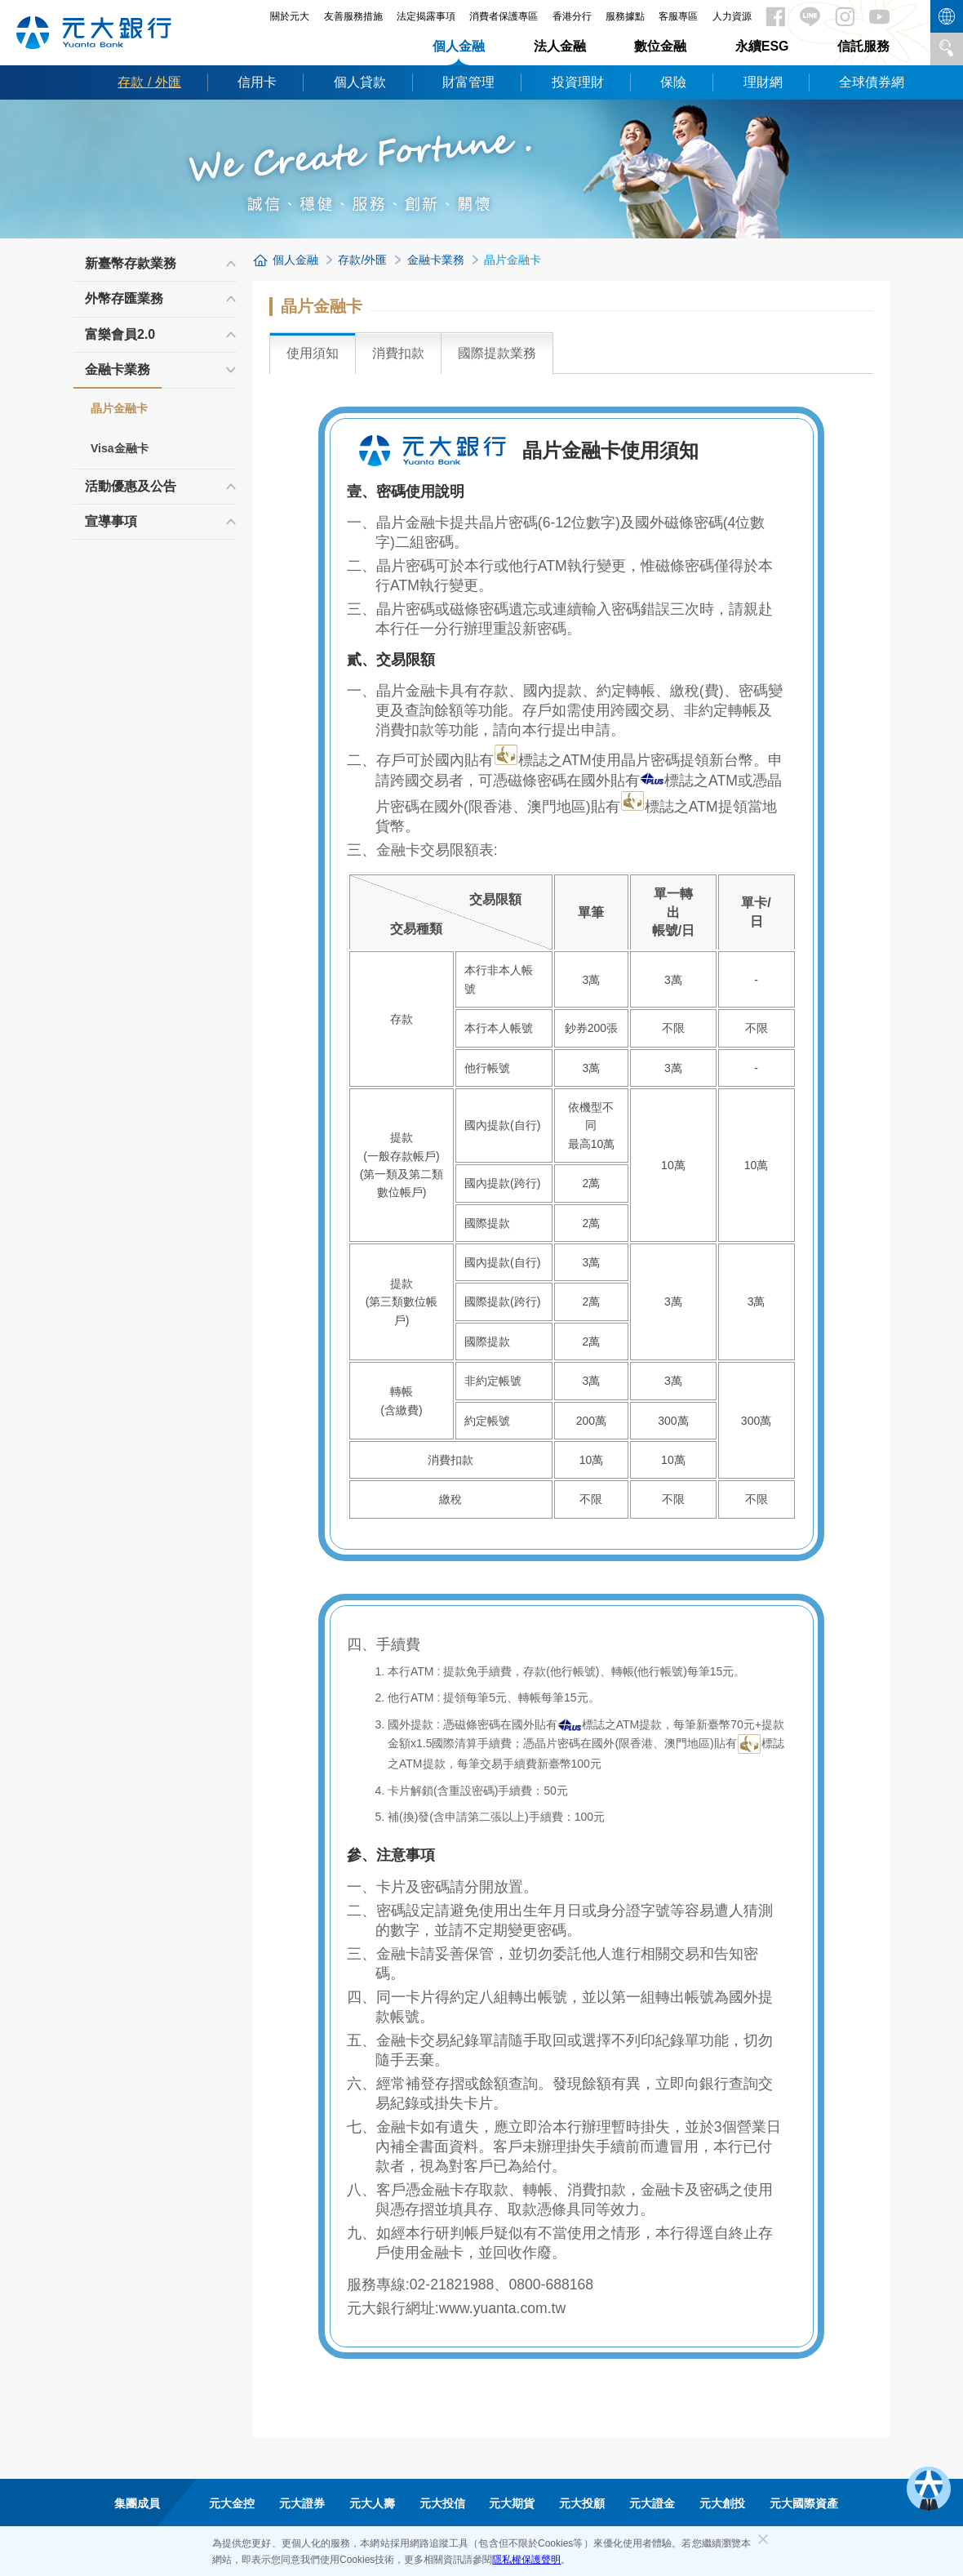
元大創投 (722, 2503)
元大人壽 (372, 2503)
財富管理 (468, 82)
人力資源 (732, 16)
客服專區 (678, 16)
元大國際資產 (804, 2503)
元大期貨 (512, 2503)
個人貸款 (360, 82)
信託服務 (863, 46)
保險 (673, 82)
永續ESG (762, 46)
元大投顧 (582, 2503)
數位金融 (660, 46)
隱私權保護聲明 (526, 2559)
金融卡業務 (117, 375)
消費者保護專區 (503, 16)
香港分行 (572, 16)
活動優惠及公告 (130, 486)
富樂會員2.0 (120, 334)
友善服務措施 (353, 16)
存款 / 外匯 (149, 82)
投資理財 (578, 82)
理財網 (763, 82)
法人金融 (560, 46)
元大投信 (442, 2503)
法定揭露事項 (426, 16)
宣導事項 (111, 521)
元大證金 (652, 2503)
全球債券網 (871, 82)
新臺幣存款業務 (130, 263)
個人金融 (459, 46)
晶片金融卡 (119, 408)
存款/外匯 (362, 259)
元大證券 (302, 2503)
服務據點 (625, 16)
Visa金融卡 (120, 448)
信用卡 (257, 82)
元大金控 (232, 2503)
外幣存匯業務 (124, 298)
